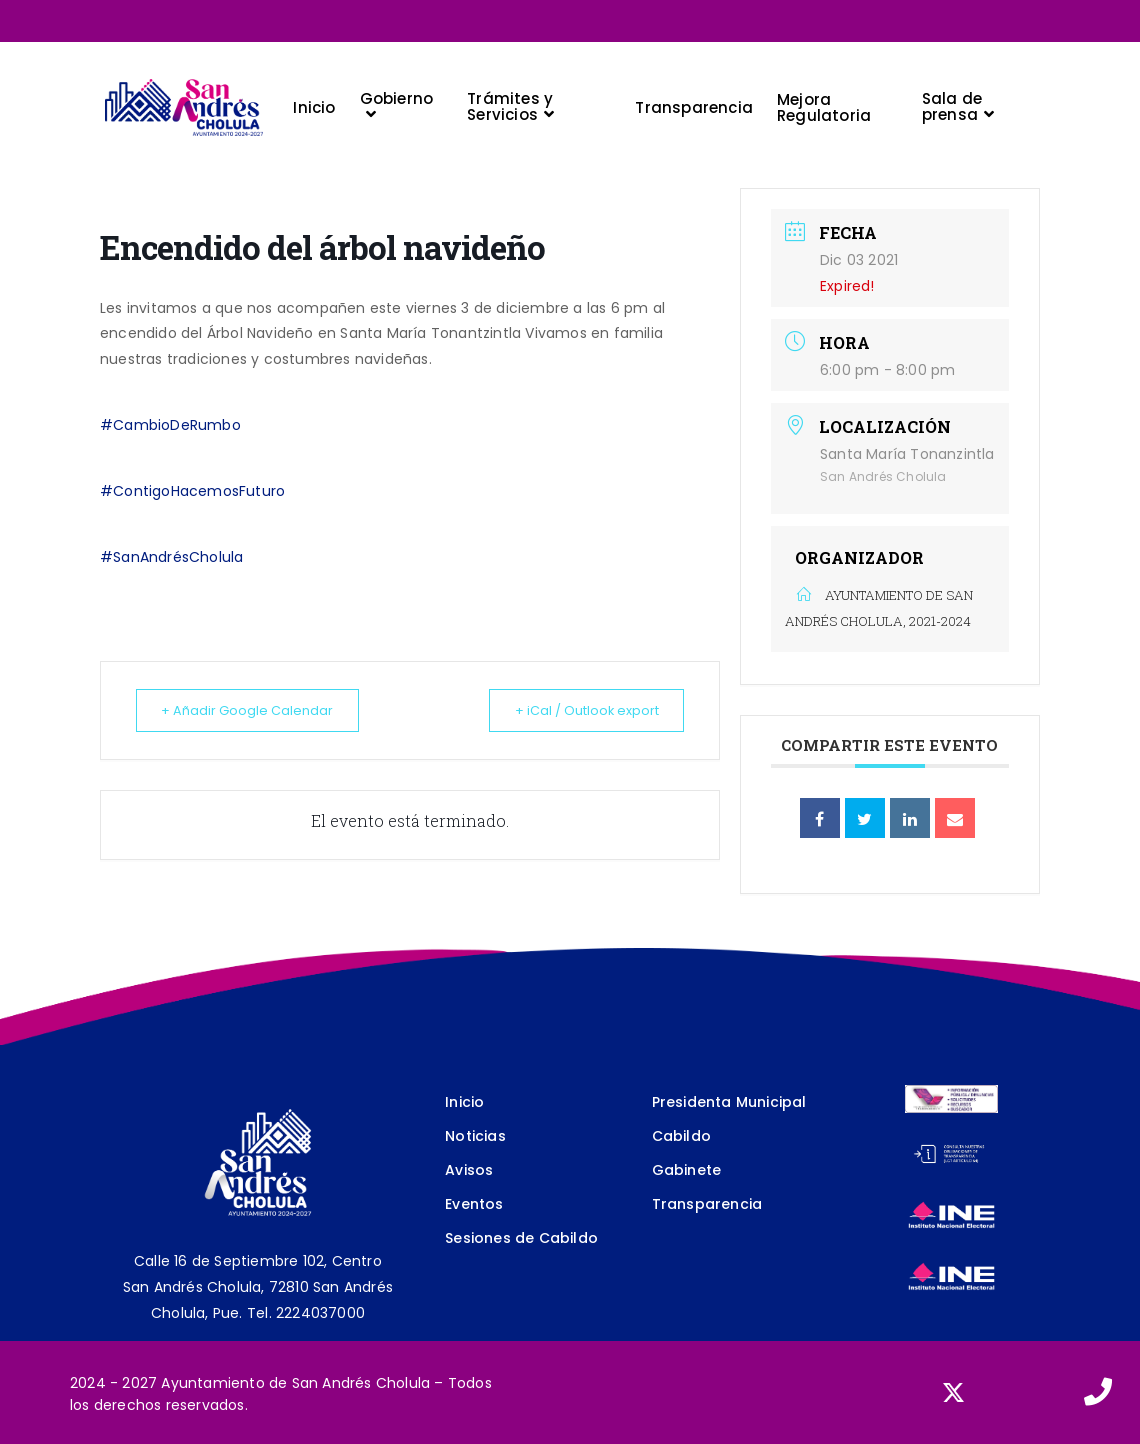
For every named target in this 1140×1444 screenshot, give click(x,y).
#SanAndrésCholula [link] (171, 557)
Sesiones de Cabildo (521, 1238)
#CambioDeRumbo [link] (170, 425)
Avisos (469, 1170)
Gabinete (687, 1170)
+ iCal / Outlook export (576, 710)
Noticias (475, 1136)
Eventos (474, 1204)
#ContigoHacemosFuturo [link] (192, 491)
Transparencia (707, 1204)
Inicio (464, 1102)
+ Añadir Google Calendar (257, 710)
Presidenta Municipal (729, 1102)
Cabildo (681, 1136)
